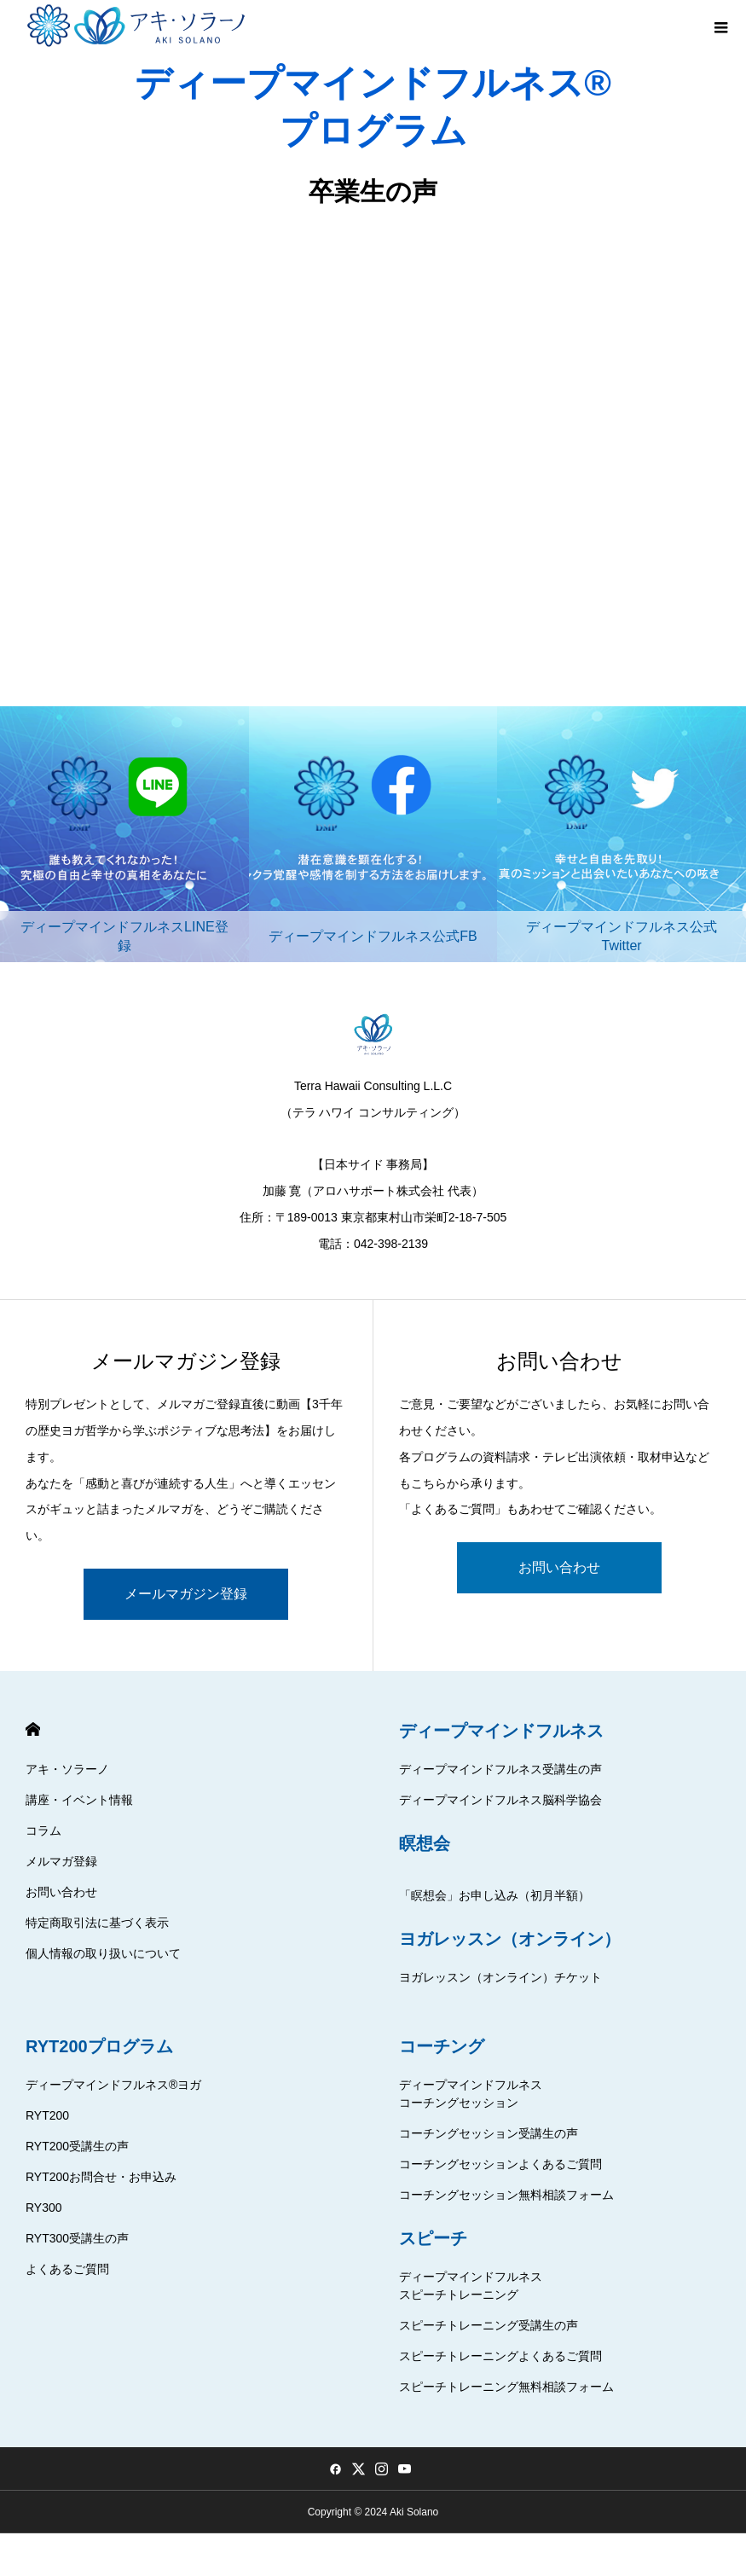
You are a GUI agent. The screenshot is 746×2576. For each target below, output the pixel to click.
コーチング (441, 2046)
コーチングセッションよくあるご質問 (500, 2164)
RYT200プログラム (99, 2046)
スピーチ (433, 2238)
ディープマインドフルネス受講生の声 (500, 1769)
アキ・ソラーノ (67, 1769)
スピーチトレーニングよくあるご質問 (500, 2356)
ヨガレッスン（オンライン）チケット (500, 1977)
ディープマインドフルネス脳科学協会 (500, 1800)
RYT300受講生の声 (77, 2238)
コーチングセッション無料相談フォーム (506, 2195)
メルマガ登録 (61, 1861)
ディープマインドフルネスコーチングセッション (470, 2093)
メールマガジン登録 (185, 1594)
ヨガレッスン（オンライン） (510, 1938)
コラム (43, 1830)
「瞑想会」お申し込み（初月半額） (494, 1895)
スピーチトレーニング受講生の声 (488, 2325)
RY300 (44, 2207)
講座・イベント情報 (79, 1800)
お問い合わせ (559, 1567)
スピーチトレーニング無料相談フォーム (506, 2386)
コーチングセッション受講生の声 (488, 2133)
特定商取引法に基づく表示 (97, 1922)
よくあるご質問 (67, 2269)
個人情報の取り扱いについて (103, 1953)
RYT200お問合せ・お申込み (101, 2177)
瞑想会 (424, 1843)
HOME (33, 1729)
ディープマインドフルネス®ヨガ (113, 2085)
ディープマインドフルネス (501, 1730)
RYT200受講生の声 (77, 2146)
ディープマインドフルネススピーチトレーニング (470, 2285)
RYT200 (47, 2115)
